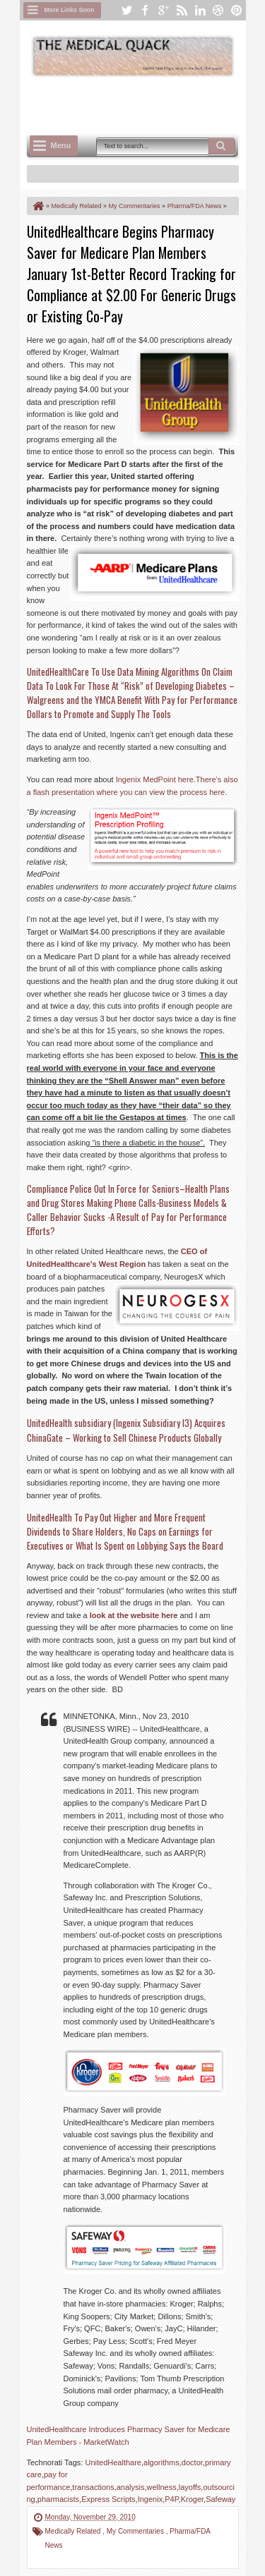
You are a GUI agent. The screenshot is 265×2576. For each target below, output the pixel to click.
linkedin (200, 10)
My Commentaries (136, 2531)
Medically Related (74, 2531)
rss (181, 10)
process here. (204, 792)
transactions (93, 2487)
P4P (171, 2499)
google (163, 10)
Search (221, 146)
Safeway (220, 2499)
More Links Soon (70, 9)
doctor (192, 2462)
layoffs (190, 2487)
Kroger (192, 2499)
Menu (61, 145)
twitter (126, 10)
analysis (131, 2487)
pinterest (237, 10)
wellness (162, 2487)
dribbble (218, 10)
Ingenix (150, 2499)
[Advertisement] (146, 103)
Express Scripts (108, 2499)
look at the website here (134, 1615)
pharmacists (58, 2499)
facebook (145, 10)
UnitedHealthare (113, 2462)
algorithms (161, 2462)
